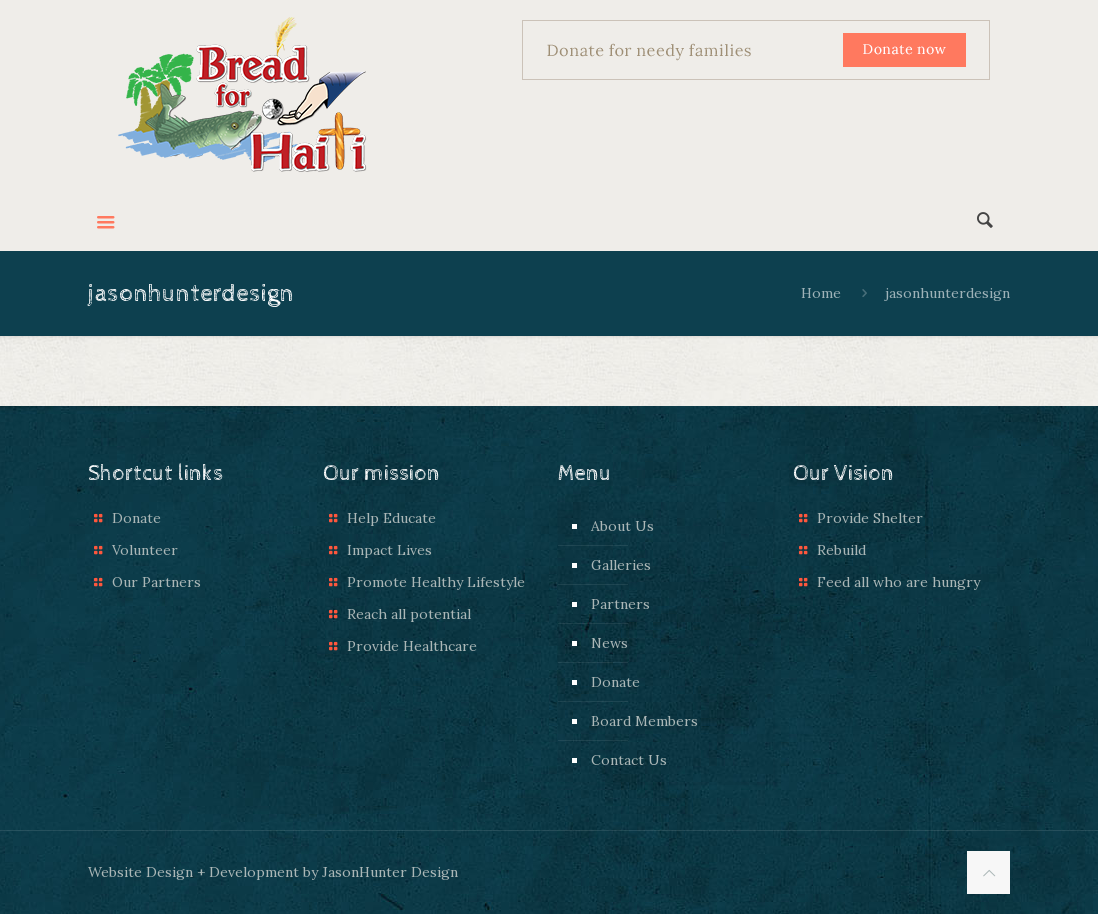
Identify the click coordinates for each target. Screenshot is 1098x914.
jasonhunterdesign (947, 293)
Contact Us (629, 760)
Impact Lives (389, 550)
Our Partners (156, 582)
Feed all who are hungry (898, 582)
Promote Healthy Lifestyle (436, 582)
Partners (620, 604)
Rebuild (841, 550)
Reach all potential (409, 614)
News (609, 643)
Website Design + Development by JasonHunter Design (273, 872)
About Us (622, 526)
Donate (136, 518)
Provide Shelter (870, 518)
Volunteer (145, 550)
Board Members (644, 721)
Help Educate (391, 518)
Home (821, 293)
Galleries (621, 565)
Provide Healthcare (412, 646)
